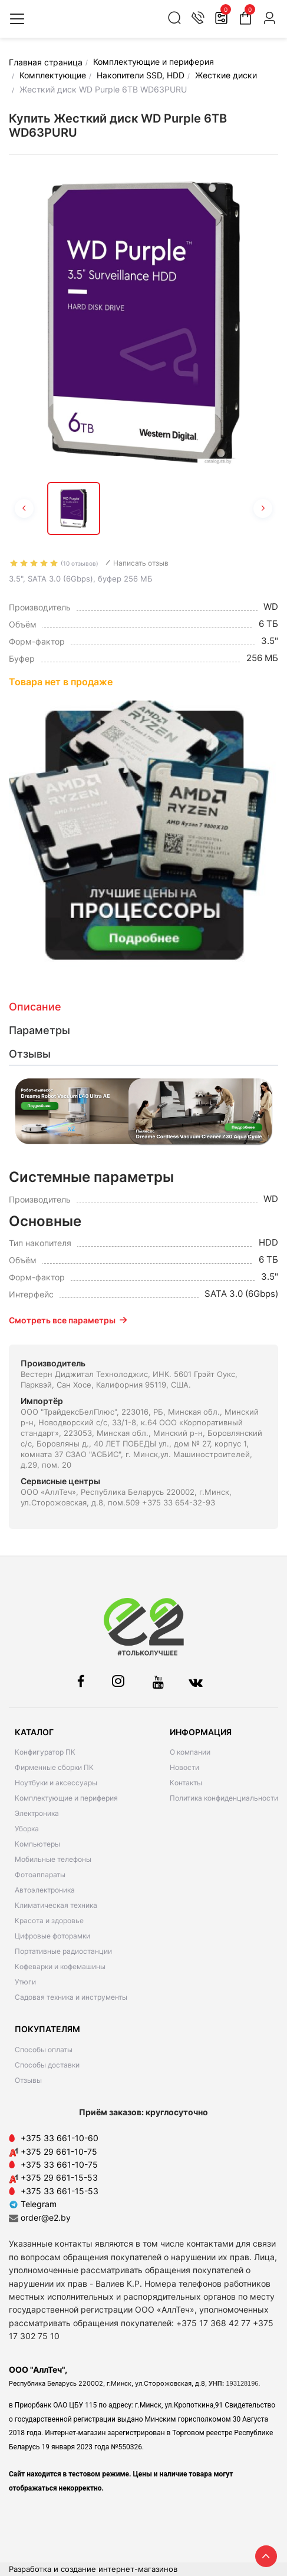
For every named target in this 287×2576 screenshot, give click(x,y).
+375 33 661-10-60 (59, 2138)
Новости (184, 1767)
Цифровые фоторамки (52, 1935)
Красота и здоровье (49, 1920)
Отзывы (28, 2080)
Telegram (33, 2204)
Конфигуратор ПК (45, 1752)
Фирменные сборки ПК (54, 1767)
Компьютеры (37, 1843)
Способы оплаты (43, 2049)
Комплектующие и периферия (66, 1798)
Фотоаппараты (40, 1874)
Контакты (186, 1782)
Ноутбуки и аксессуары (56, 1782)
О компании (190, 1752)
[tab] (143, 1007)
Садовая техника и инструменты (71, 1997)
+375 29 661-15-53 (59, 2177)
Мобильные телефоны (53, 1859)
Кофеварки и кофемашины (60, 1966)
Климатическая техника (56, 1905)
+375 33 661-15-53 (59, 2191)
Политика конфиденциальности (224, 1798)
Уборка (27, 1828)
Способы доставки (47, 2064)
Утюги (25, 1981)
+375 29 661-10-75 (59, 2151)
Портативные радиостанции (63, 1951)
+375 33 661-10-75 (59, 2164)
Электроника (37, 1813)
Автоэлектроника (45, 1889)
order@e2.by (46, 2217)
